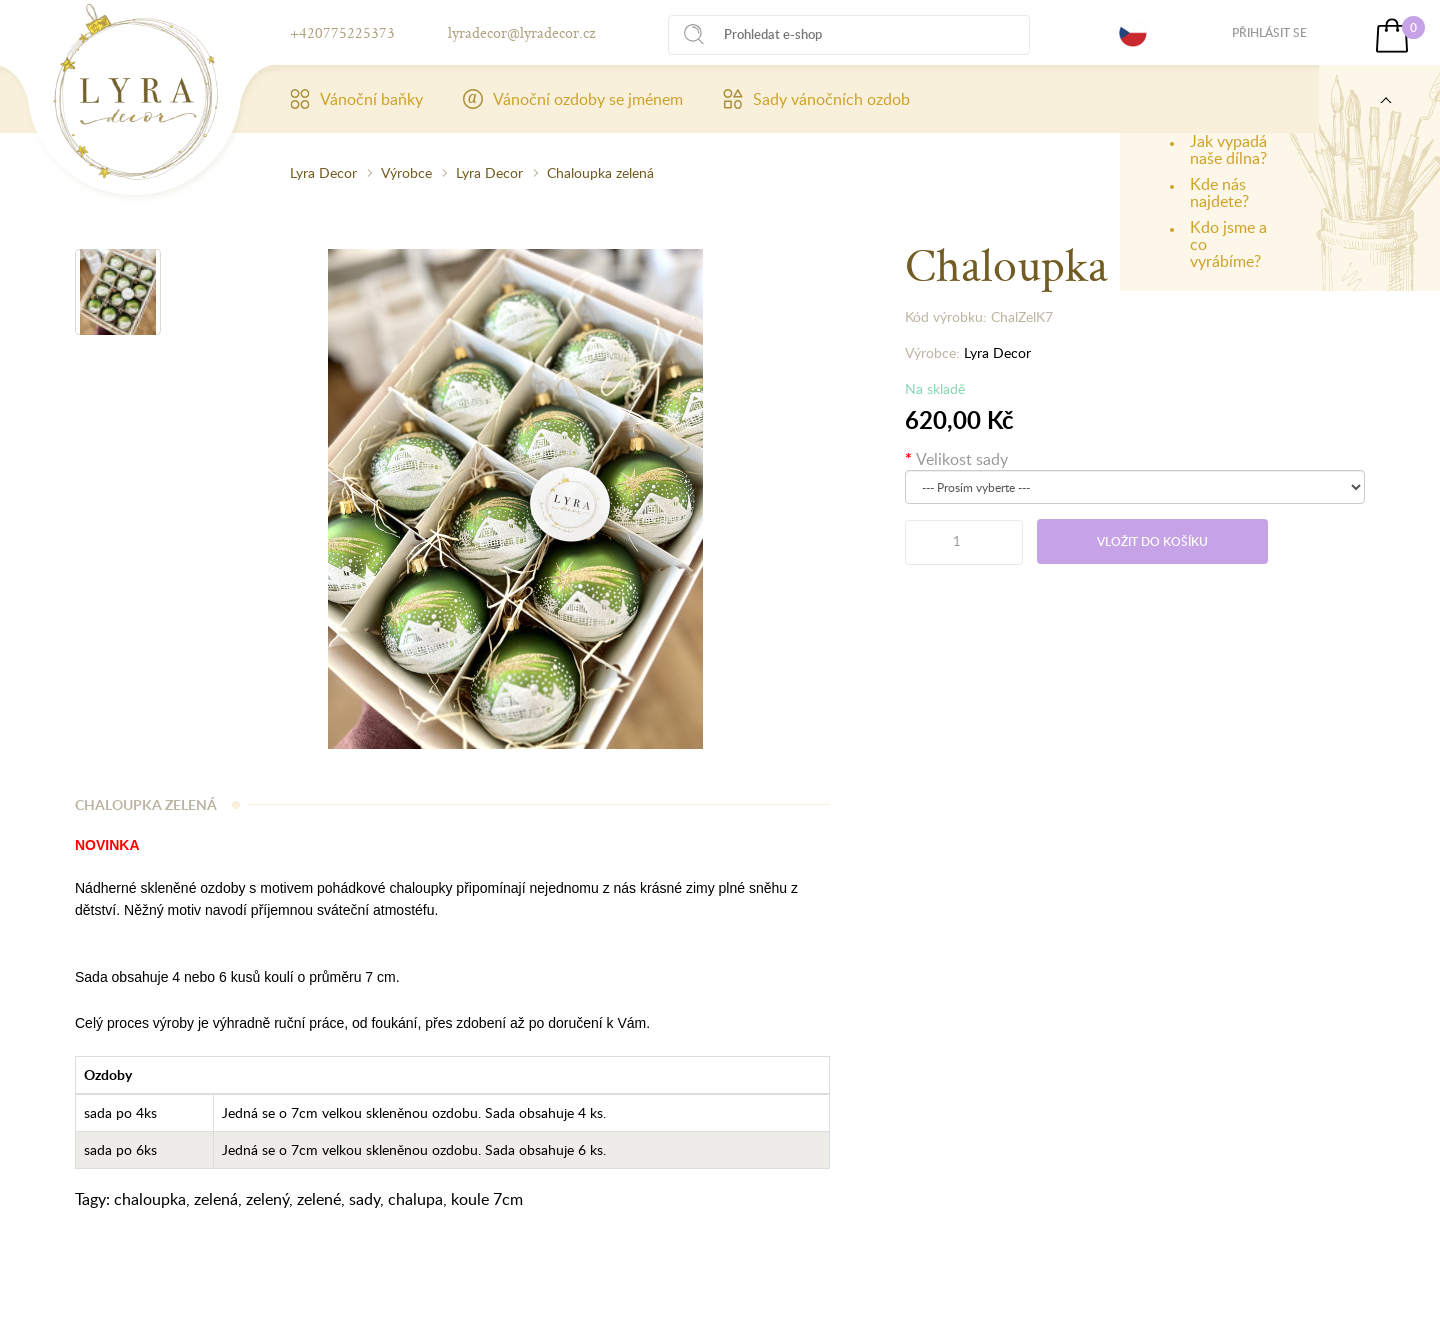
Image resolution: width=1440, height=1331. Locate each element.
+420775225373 (342, 32)
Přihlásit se (1269, 32)
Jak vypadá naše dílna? (1228, 149)
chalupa (415, 1199)
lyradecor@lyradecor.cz (521, 32)
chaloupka (150, 1199)
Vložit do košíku (1152, 541)
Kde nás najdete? (1219, 192)
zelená (216, 1199)
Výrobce (406, 172)
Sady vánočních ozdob (816, 99)
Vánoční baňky (356, 99)
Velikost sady (962, 459)
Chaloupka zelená (600, 172)
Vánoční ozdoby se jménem (573, 99)
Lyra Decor (323, 172)
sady (364, 1199)
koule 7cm (487, 1199)
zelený (267, 1199)
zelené (319, 1199)
